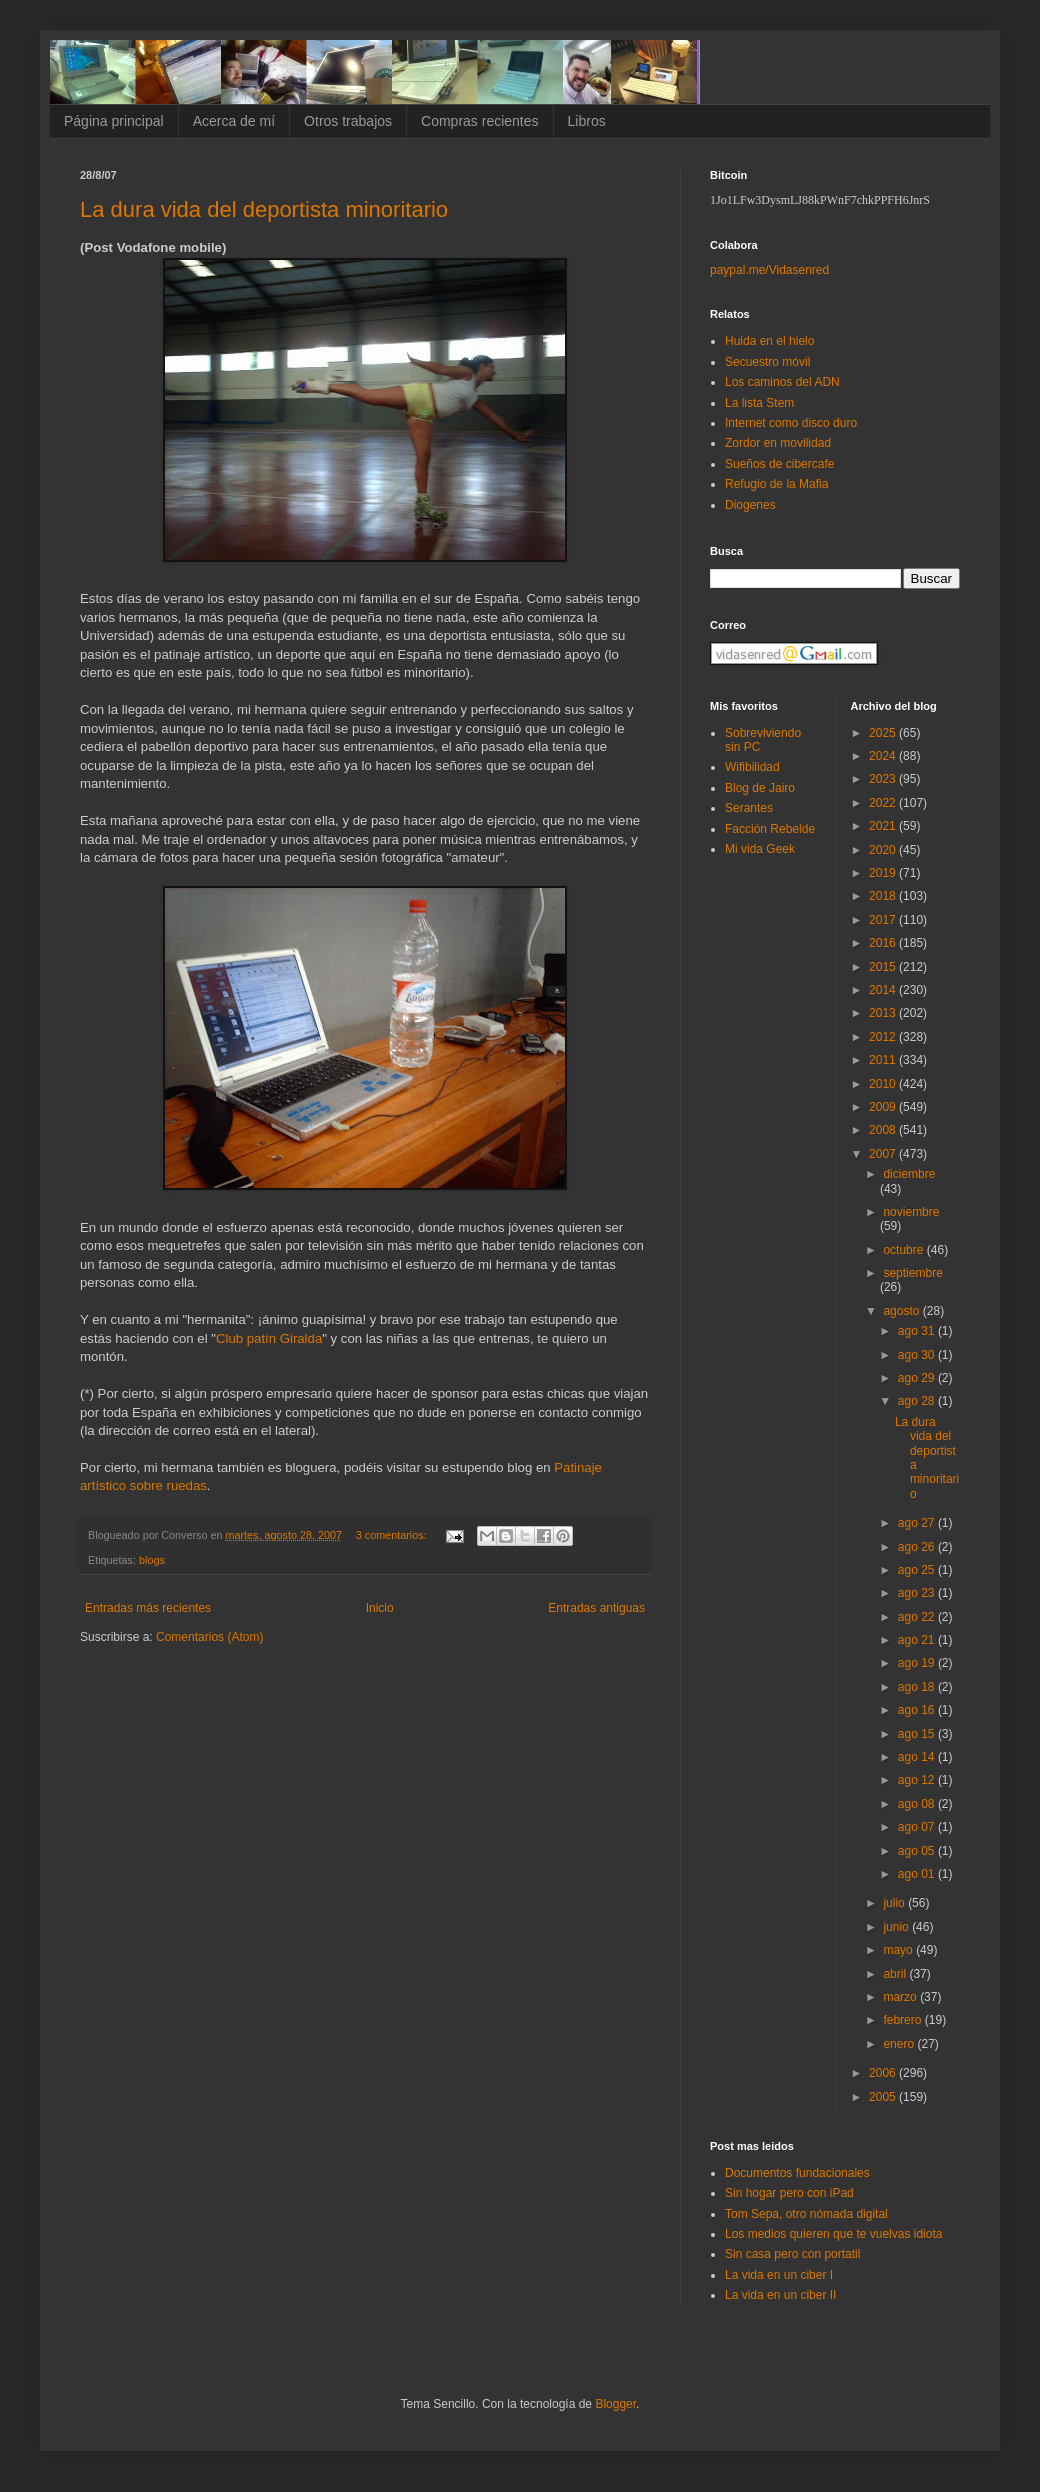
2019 (884, 873)
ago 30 (918, 1355)
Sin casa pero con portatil (792, 2254)
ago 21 (918, 1640)
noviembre (911, 1212)
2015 (884, 967)
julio (895, 1903)
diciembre (909, 1174)
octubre (904, 1250)
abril (896, 1974)
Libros (587, 121)
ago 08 (918, 1804)
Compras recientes (480, 121)
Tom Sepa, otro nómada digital (806, 2214)
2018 (884, 896)
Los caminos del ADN (782, 382)
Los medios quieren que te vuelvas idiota (833, 2234)
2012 (884, 1037)
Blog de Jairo (760, 788)
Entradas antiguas (596, 1608)
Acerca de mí (234, 121)
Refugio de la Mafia (776, 484)
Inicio (380, 1608)
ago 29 (918, 1378)
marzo (901, 1997)
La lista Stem (759, 403)
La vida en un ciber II (780, 2295)
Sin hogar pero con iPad (789, 2193)
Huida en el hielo (769, 341)
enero (900, 2044)
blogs (152, 1560)
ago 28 (918, 1401)
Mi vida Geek (760, 849)
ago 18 (918, 1687)
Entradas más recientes (148, 1608)
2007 (884, 1154)
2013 (884, 1013)
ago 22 (918, 1617)
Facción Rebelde (770, 829)
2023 (884, 779)
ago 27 (918, 1523)
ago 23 (918, 1593)
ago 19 (918, 1663)
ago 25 (918, 1570)
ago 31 (918, 1331)
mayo (899, 1950)
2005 (884, 2097)
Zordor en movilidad (778, 443)
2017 (884, 920)
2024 (884, 756)
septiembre (912, 1273)
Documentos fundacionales (797, 2173)
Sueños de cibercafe (779, 464)
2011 (884, 1060)
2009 (884, 1107)
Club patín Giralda (269, 1338)
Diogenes (750, 505)
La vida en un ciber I (779, 2275)
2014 (884, 990)
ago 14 (918, 1757)
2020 (884, 850)
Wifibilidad (752, 767)
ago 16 (918, 1710)
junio (897, 1927)
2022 (884, 803)
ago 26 (918, 1547)
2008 (884, 1130)
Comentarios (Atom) (209, 1637)
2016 (884, 943)
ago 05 (918, 1851)
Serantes (749, 808)
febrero (903, 2020)
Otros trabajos (348, 121)
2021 (884, 826)
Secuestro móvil (767, 362)
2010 (884, 1084)
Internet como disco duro (791, 423)
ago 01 (918, 1874)
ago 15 (918, 1734)
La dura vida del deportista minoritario (264, 209)
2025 (884, 733)
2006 (884, 2073)
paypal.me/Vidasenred (769, 270)
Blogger (615, 2404)
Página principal (114, 121)
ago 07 (918, 1827)
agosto (902, 1311)
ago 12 (918, 1780)
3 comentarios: (393, 1535)
